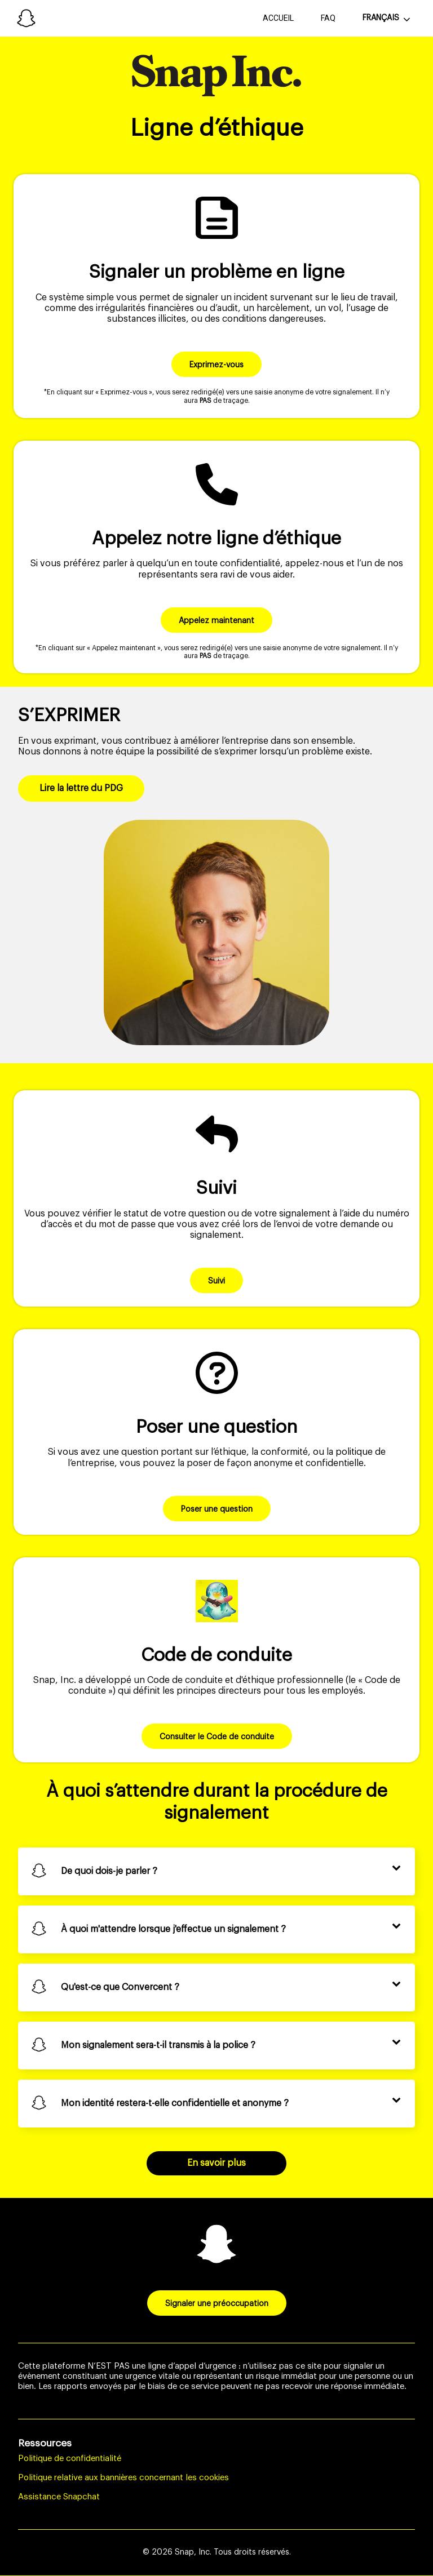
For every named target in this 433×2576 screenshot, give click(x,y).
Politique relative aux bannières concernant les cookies (123, 2477)
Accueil (278, 18)
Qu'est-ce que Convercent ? (120, 1987)
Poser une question (217, 1509)
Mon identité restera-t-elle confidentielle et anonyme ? (175, 2103)
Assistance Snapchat (59, 2497)
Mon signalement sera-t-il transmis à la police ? (158, 2045)
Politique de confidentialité (69, 2458)
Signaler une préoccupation (216, 2304)
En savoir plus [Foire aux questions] (216, 2163)
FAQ (328, 18)
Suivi (216, 1281)
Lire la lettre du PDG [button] (81, 788)
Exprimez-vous (216, 365)
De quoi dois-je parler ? (109, 1871)
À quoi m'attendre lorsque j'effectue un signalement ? (173, 1929)
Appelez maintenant (216, 621)
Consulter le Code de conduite (217, 1737)
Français (381, 18)
